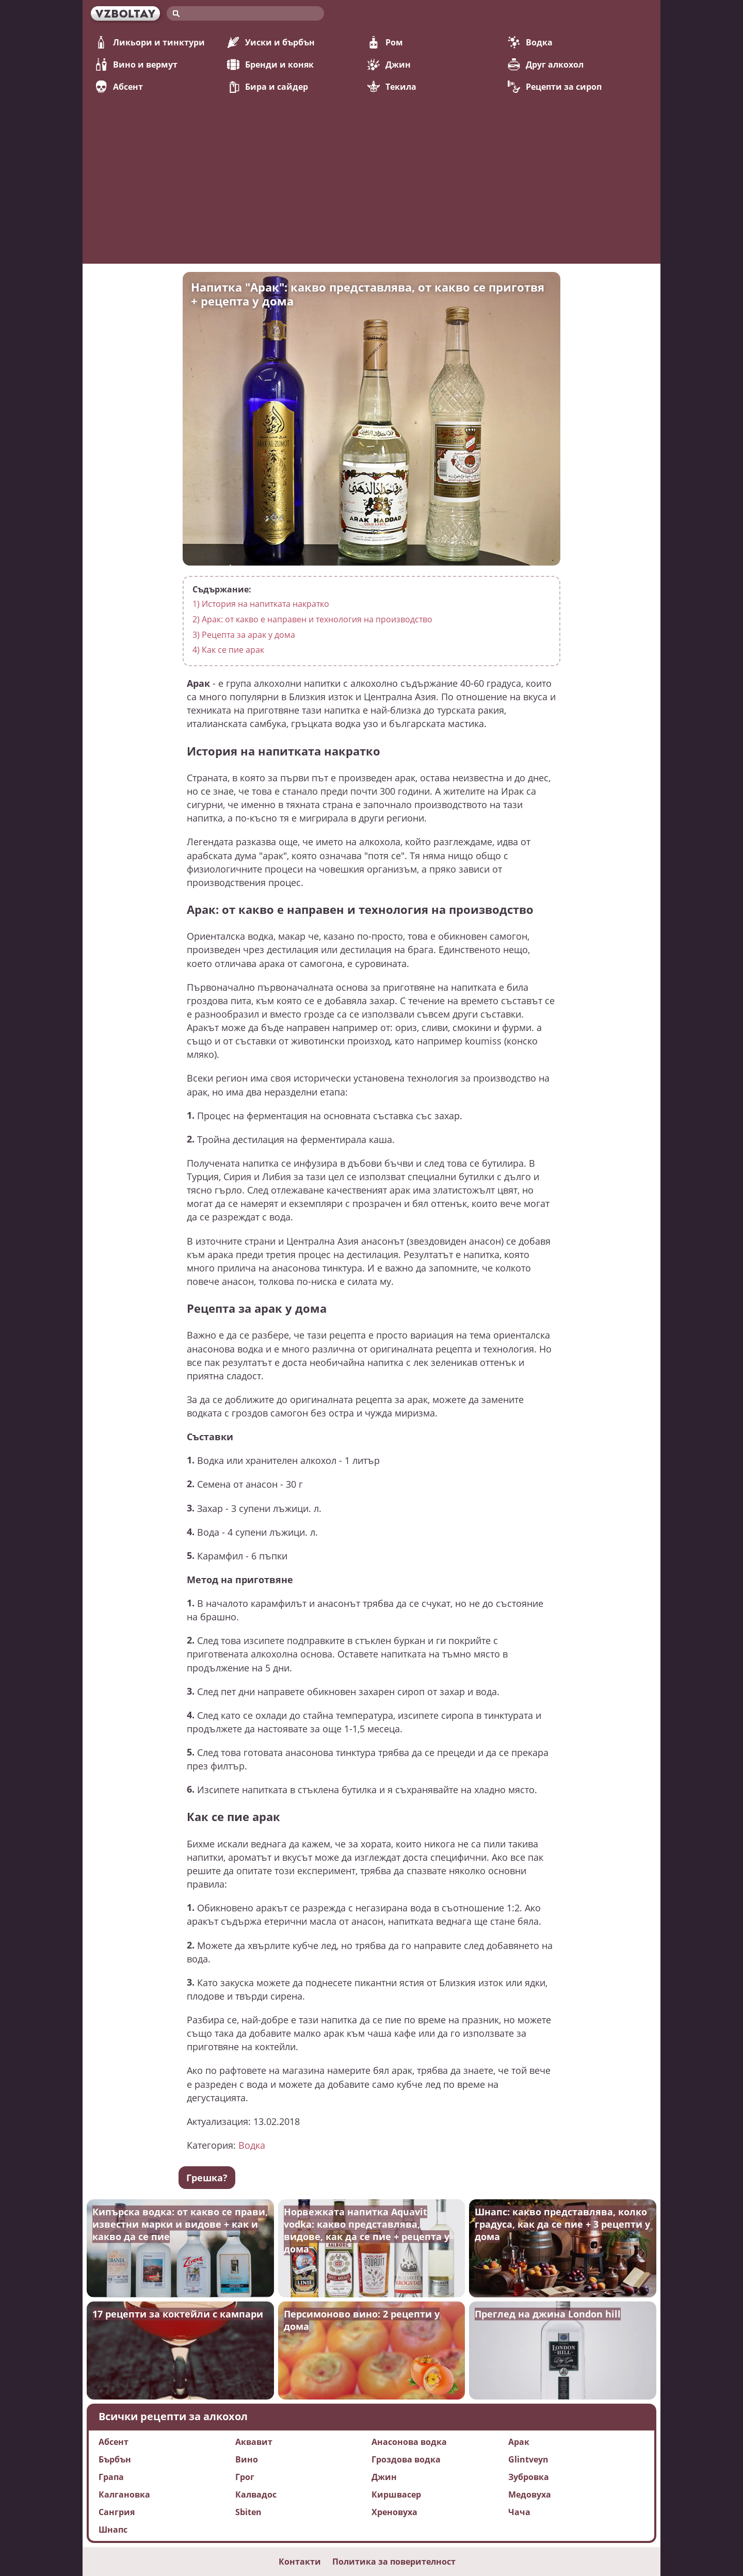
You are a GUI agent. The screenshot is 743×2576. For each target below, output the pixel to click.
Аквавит (253, 2442)
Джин (389, 64)
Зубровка (528, 2477)
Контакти (300, 2561)
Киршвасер (396, 2494)
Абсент (119, 87)
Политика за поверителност (394, 2561)
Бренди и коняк (270, 64)
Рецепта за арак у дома (243, 634)
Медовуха (529, 2494)
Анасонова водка (409, 2442)
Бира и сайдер (267, 87)
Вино (246, 2459)
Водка (530, 42)
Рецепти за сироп (555, 87)
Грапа (111, 2477)
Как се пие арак (228, 649)
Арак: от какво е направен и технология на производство (312, 619)
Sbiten (248, 2512)
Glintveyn (528, 2459)
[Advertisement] (371, 171)
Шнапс (113, 2529)
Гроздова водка (406, 2459)
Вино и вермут (136, 64)
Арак (518, 2442)
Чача (519, 2512)
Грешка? (207, 2177)
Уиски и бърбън (271, 42)
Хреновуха (394, 2512)
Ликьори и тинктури (150, 42)
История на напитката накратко (260, 603)
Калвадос (256, 2494)
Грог (244, 2477)
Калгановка (124, 2494)
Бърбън (115, 2459)
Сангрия (117, 2512)
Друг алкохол (546, 64)
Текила (391, 87)
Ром (385, 42)
